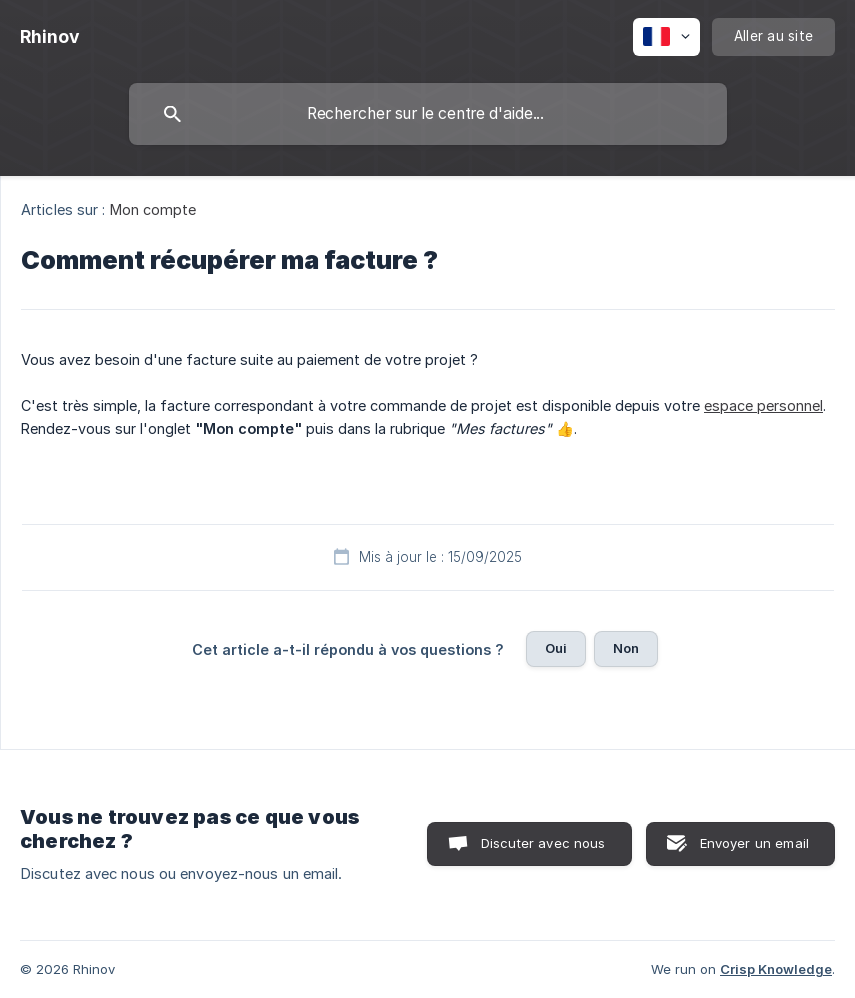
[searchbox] (428, 114)
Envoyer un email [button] (754, 843)
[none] (50, 37)
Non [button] (626, 648)
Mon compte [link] (153, 209)
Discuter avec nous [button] (543, 843)
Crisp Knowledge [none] (776, 969)
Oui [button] (556, 648)
